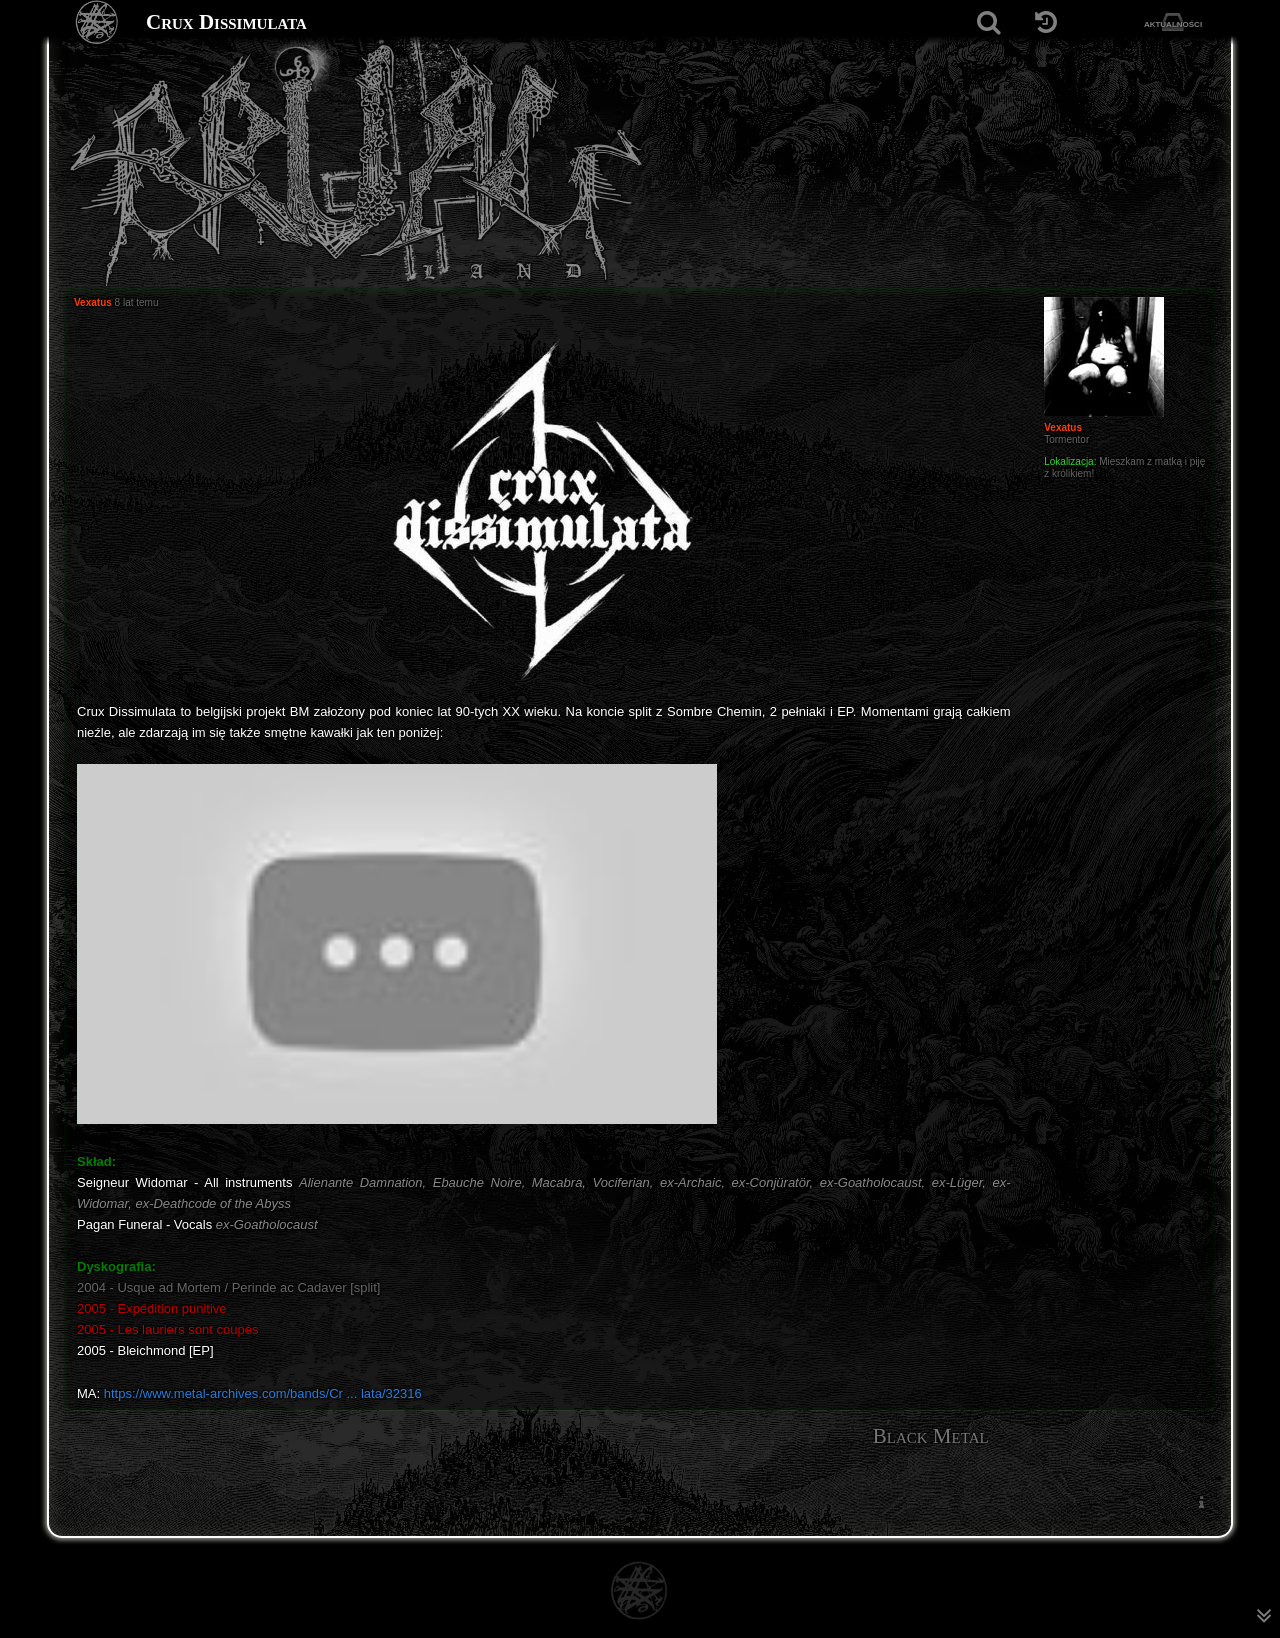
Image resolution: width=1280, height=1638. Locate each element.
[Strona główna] (97, 22)
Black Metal (931, 1436)
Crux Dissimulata (226, 22)
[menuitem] (1201, 1502)
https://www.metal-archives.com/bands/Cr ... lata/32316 (263, 1393)
